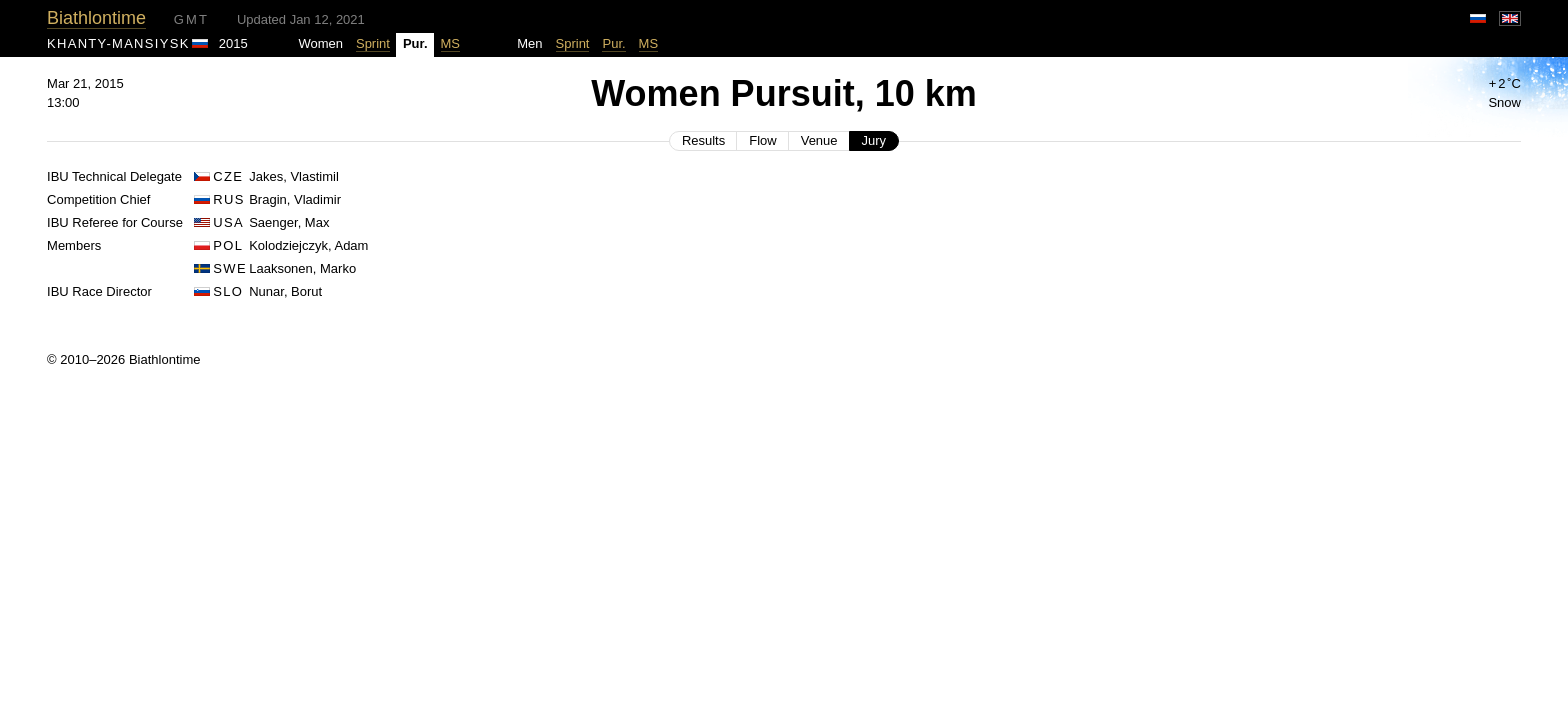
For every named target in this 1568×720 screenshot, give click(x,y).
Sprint (373, 43)
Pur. (613, 43)
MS (451, 43)
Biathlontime (96, 18)
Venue (819, 140)
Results (703, 140)
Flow (762, 140)
